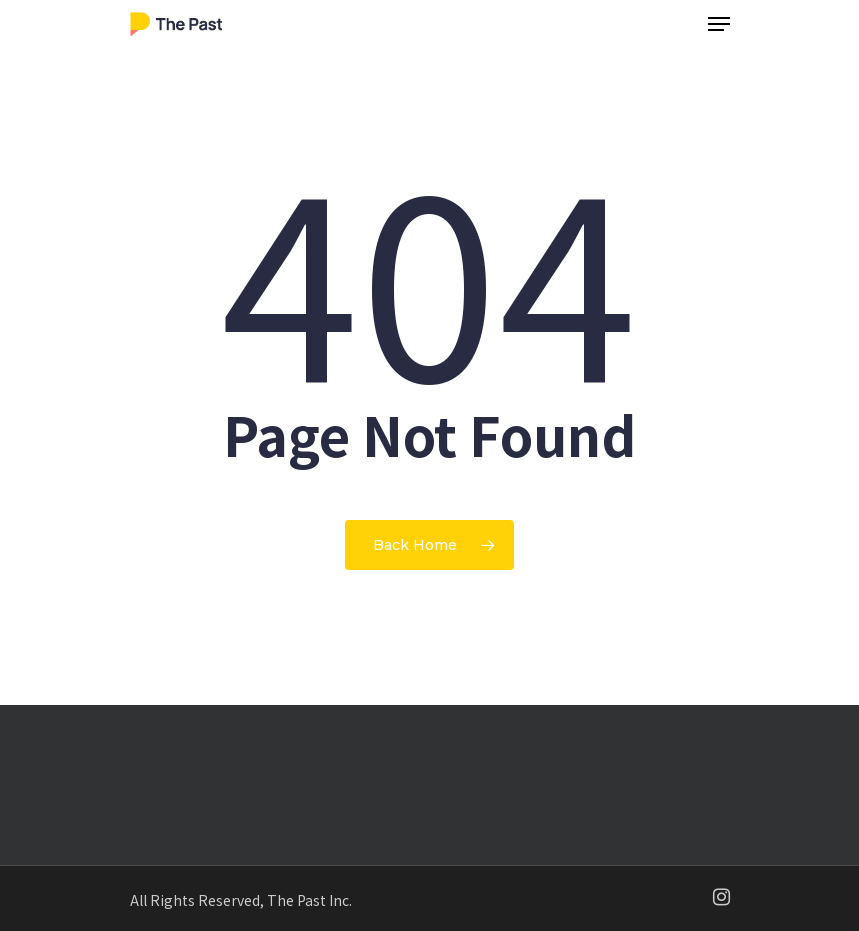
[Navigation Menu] (719, 24)
